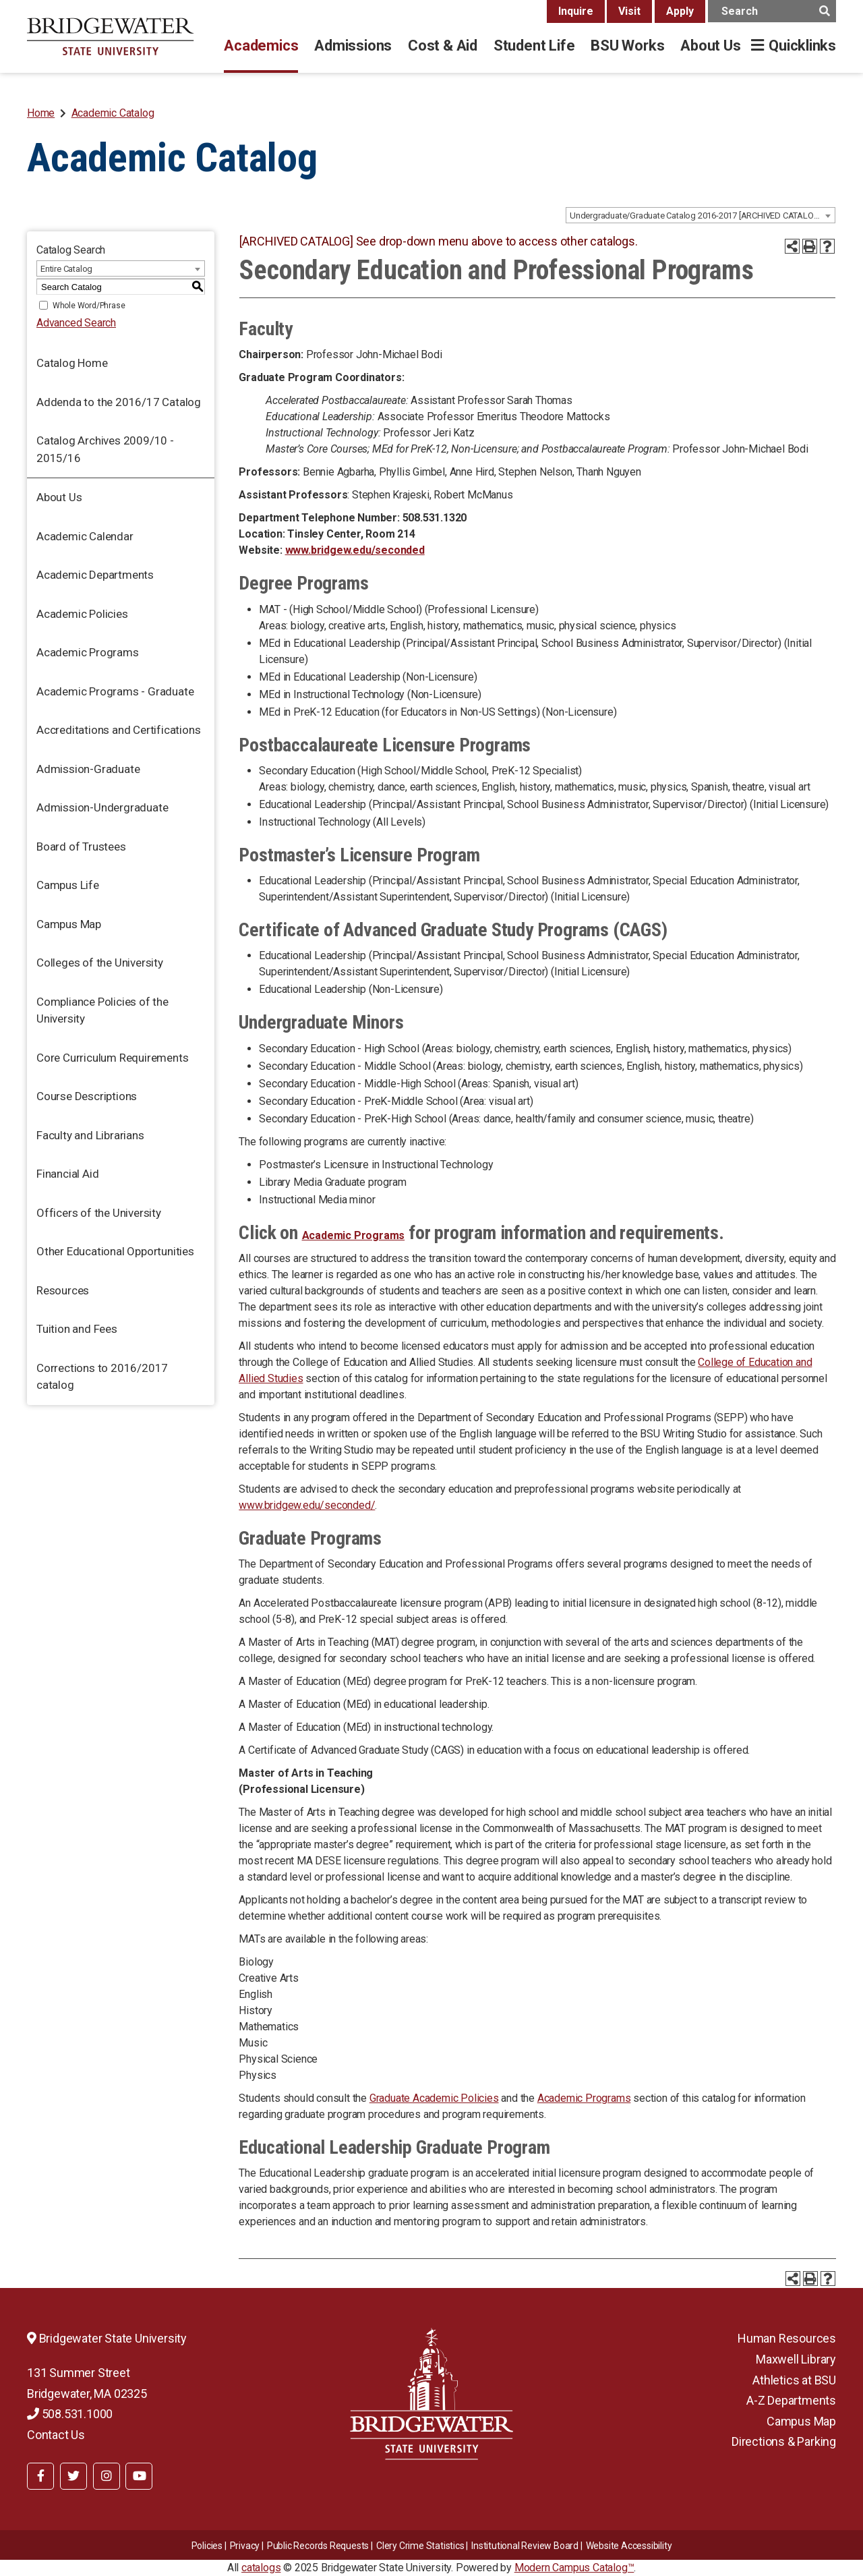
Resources (62, 1290)
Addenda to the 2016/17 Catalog (118, 402)
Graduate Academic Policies (434, 2098)
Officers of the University (98, 1213)
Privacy (245, 2545)
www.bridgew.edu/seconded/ (307, 1505)
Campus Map (68, 924)
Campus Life (67, 885)
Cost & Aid (442, 45)
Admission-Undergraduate (102, 807)
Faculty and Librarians (90, 1135)
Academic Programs (87, 652)
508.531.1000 (70, 2414)
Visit (629, 11)
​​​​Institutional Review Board (524, 2545)
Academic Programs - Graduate (115, 691)
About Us (710, 45)
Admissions (353, 45)
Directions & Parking (784, 2441)
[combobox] (700, 215)
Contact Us (56, 2435)
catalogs (260, 2567)
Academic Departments (95, 574)
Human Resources (787, 2338)
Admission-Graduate (88, 769)
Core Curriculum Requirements (112, 1057)
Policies (206, 2545)
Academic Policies (82, 614)
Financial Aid (67, 1173)
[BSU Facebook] (40, 2476)
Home (41, 113)
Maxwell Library (796, 2359)
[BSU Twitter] (73, 2476)
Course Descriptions (86, 1096)
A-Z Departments (791, 2400)
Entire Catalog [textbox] (66, 269)
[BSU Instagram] (106, 2476)
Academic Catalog (112, 113)
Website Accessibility (629, 2545)
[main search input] (772, 11)
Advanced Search (76, 322)
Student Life (534, 45)
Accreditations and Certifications (118, 730)
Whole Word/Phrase (89, 305)
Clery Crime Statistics (420, 2545)
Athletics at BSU (794, 2380)
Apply (680, 11)
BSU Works (627, 45)
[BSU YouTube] (138, 2476)
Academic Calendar (84, 536)
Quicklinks (802, 45)
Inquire (575, 11)
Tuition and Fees (76, 1329)
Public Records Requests (318, 2545)
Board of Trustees (81, 846)
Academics (261, 45)
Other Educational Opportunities (115, 1251)
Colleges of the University (99, 962)
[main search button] (824, 11)
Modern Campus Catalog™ (574, 2567)
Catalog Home (72, 363)
